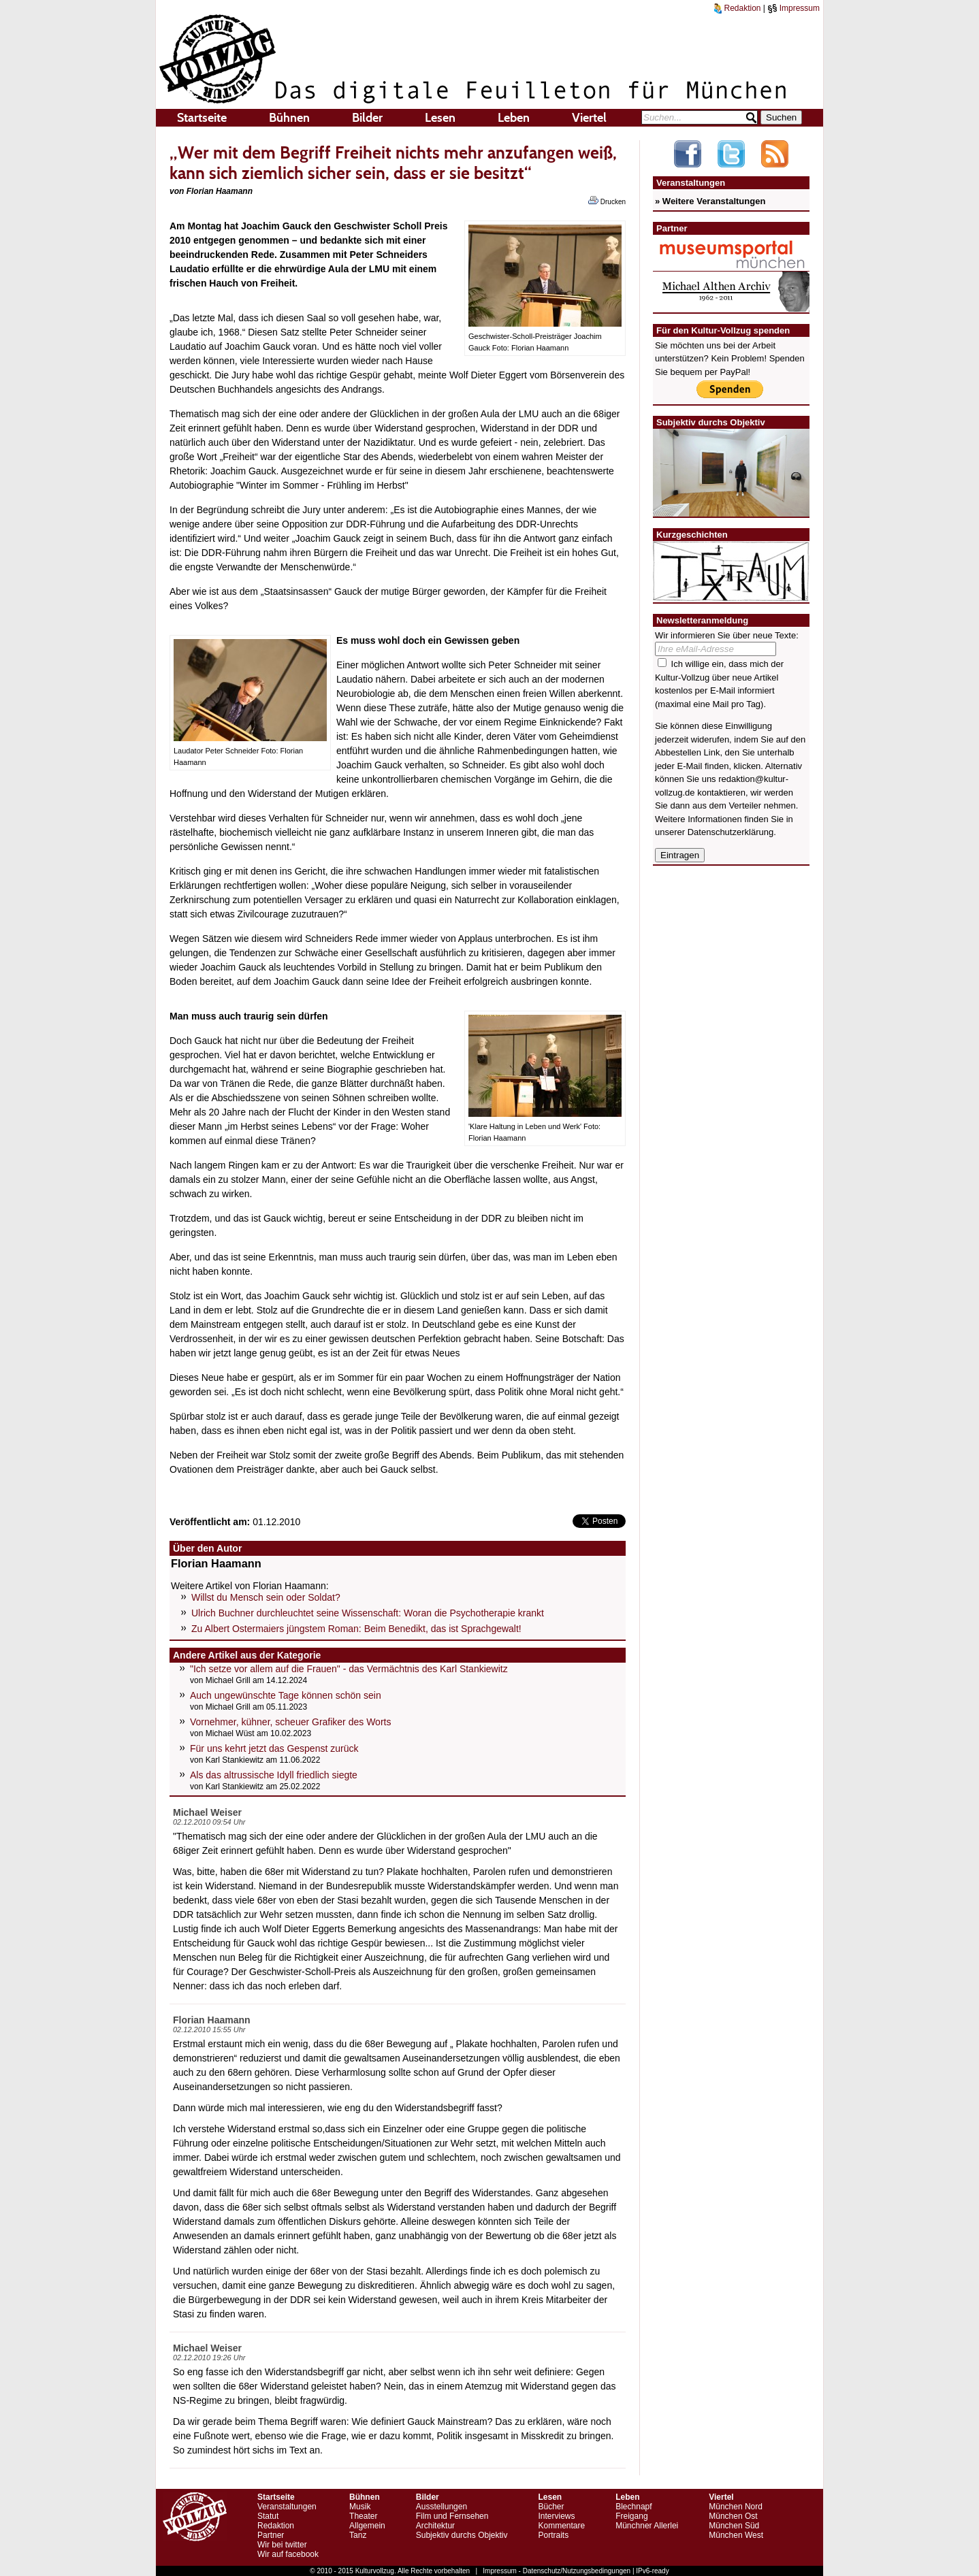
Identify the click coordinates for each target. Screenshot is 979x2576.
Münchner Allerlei (646, 2525)
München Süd (734, 2525)
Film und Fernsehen (452, 2516)
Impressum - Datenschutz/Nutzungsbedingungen (556, 2571)
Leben (514, 117)
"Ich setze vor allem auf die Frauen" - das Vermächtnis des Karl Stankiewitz (349, 1668)
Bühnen (289, 117)
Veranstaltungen (287, 2506)
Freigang (631, 2516)
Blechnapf (633, 2506)
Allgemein (367, 2525)
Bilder (367, 117)
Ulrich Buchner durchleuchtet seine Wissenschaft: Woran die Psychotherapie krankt (367, 1613)
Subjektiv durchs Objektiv (462, 2535)
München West (736, 2535)
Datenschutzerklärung (730, 832)
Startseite (202, 117)
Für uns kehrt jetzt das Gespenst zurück (274, 1748)
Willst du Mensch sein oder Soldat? (265, 1597)
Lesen (440, 117)
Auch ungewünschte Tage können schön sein (285, 1695)
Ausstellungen (441, 2506)
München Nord (736, 2506)
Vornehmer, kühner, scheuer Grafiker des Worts (290, 1721)
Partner (270, 2535)
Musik (359, 2506)
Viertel (589, 117)
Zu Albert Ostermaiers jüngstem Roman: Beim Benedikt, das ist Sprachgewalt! (356, 1628)
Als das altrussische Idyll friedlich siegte (273, 1775)
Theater (363, 2516)
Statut (267, 2516)
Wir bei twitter (282, 2544)
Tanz (357, 2535)
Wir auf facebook (288, 2554)
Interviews (556, 2516)
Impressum (793, 8)
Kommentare (561, 2525)
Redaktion (737, 8)
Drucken (607, 201)
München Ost (733, 2516)
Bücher (551, 2506)
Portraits (553, 2535)
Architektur (435, 2525)
